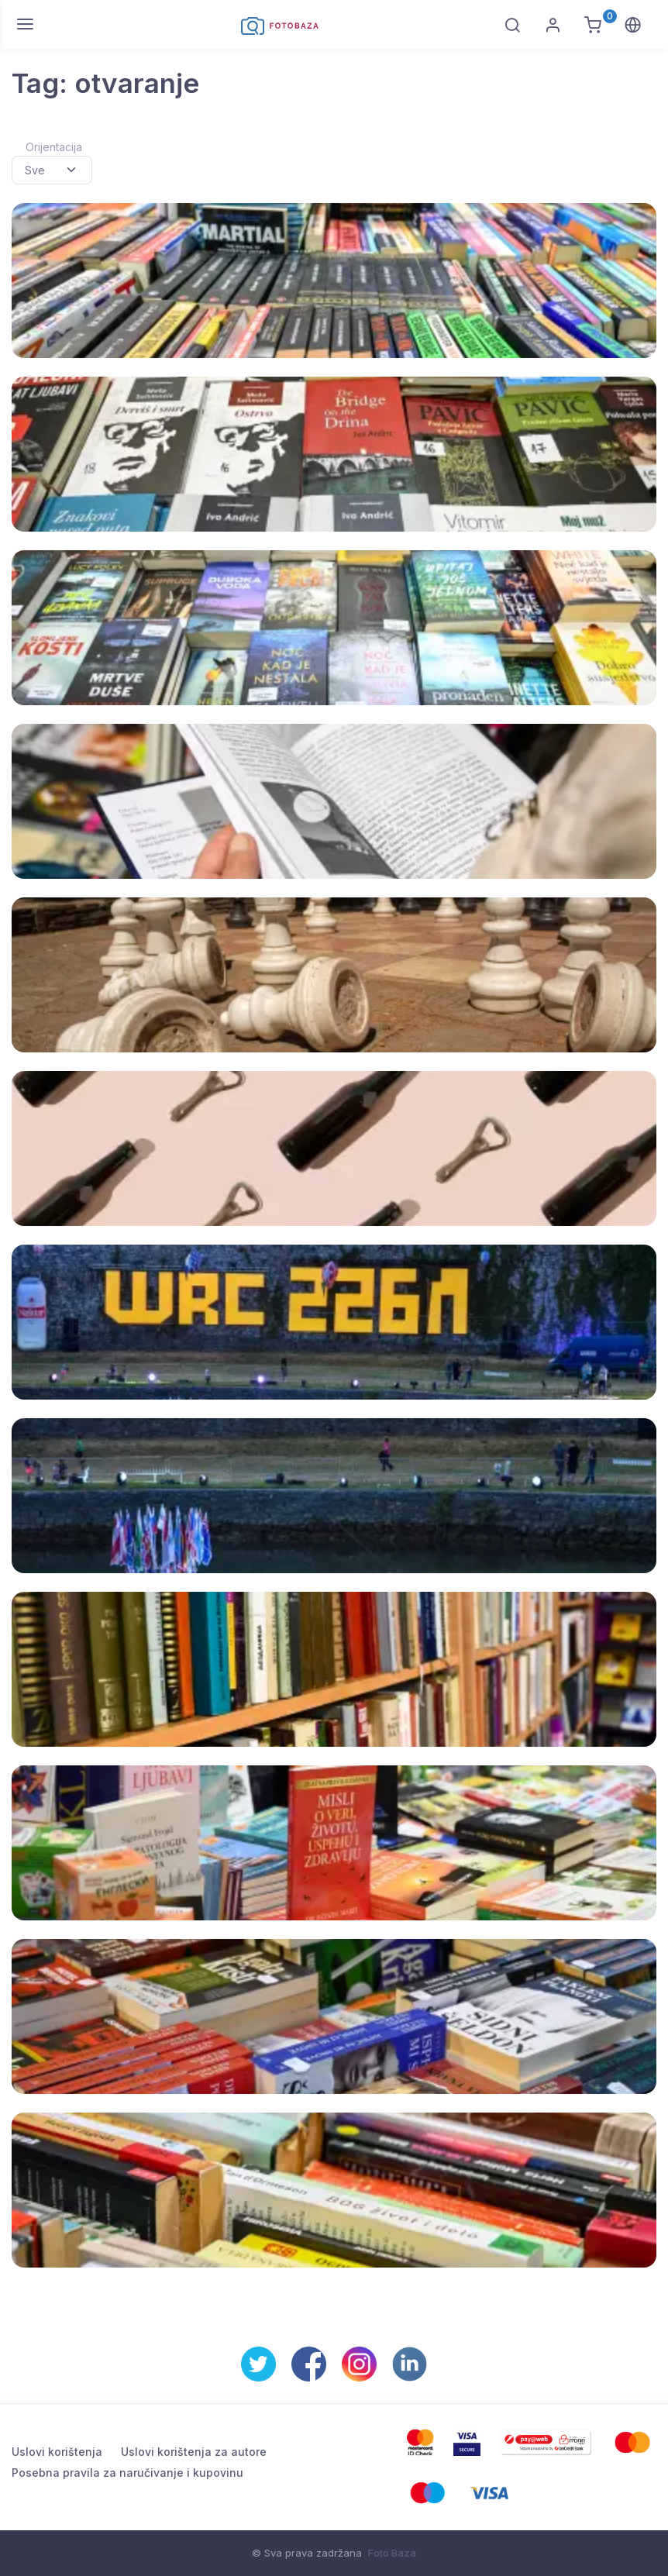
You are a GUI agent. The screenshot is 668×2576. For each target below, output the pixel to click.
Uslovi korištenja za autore (194, 2451)
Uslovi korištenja (57, 2451)
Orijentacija (54, 146)
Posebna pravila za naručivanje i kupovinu (127, 2472)
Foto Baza (392, 2553)
